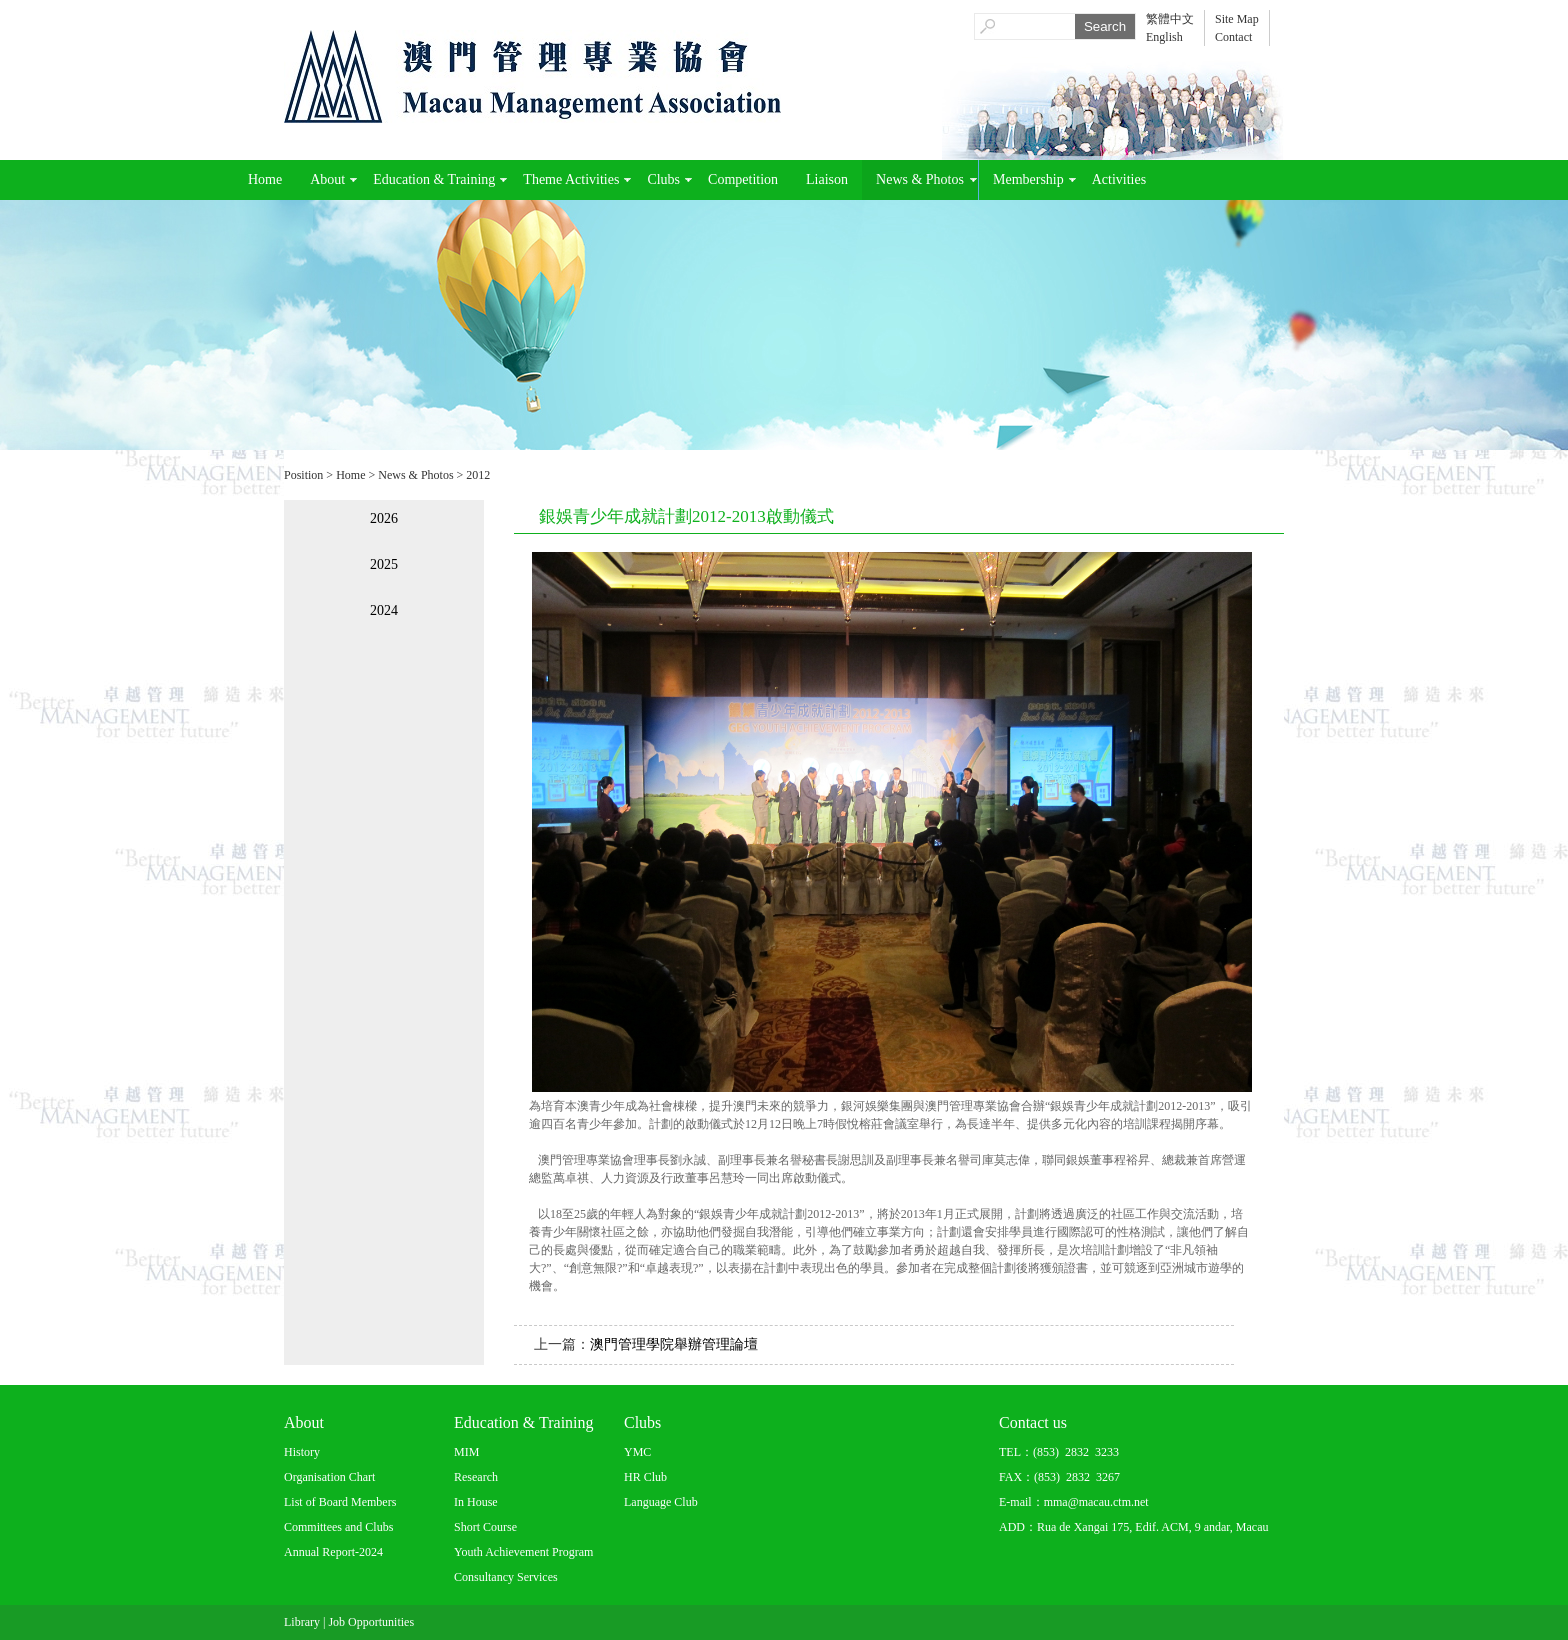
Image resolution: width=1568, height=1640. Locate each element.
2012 (478, 475)
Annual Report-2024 (333, 1552)
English (1164, 37)
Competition (743, 179)
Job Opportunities (371, 1622)
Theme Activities (571, 179)
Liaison (827, 179)
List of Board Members (340, 1502)
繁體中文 (1170, 19)
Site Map (1237, 19)
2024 (384, 610)
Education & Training (434, 179)
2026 (384, 518)
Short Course (485, 1527)
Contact (1233, 37)
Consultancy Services (506, 1577)
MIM (466, 1452)
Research (476, 1477)
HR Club (645, 1477)
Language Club (661, 1502)
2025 (384, 564)
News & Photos (920, 179)
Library (302, 1622)
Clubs (663, 179)
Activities (1119, 179)
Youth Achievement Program (523, 1552)
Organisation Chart (329, 1477)
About (327, 179)
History (302, 1452)
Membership (1028, 179)
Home (265, 179)
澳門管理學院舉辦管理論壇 (674, 1344)
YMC (637, 1452)
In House (476, 1502)
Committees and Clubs (338, 1527)
